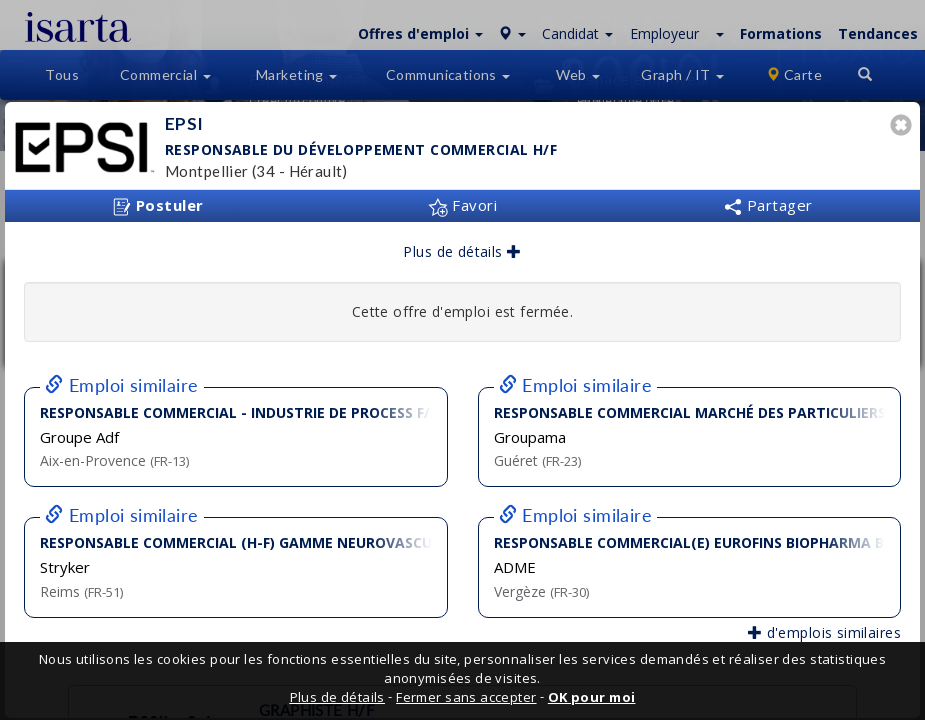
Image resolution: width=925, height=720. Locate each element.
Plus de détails (462, 251)
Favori (462, 205)
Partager (768, 205)
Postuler (158, 206)
